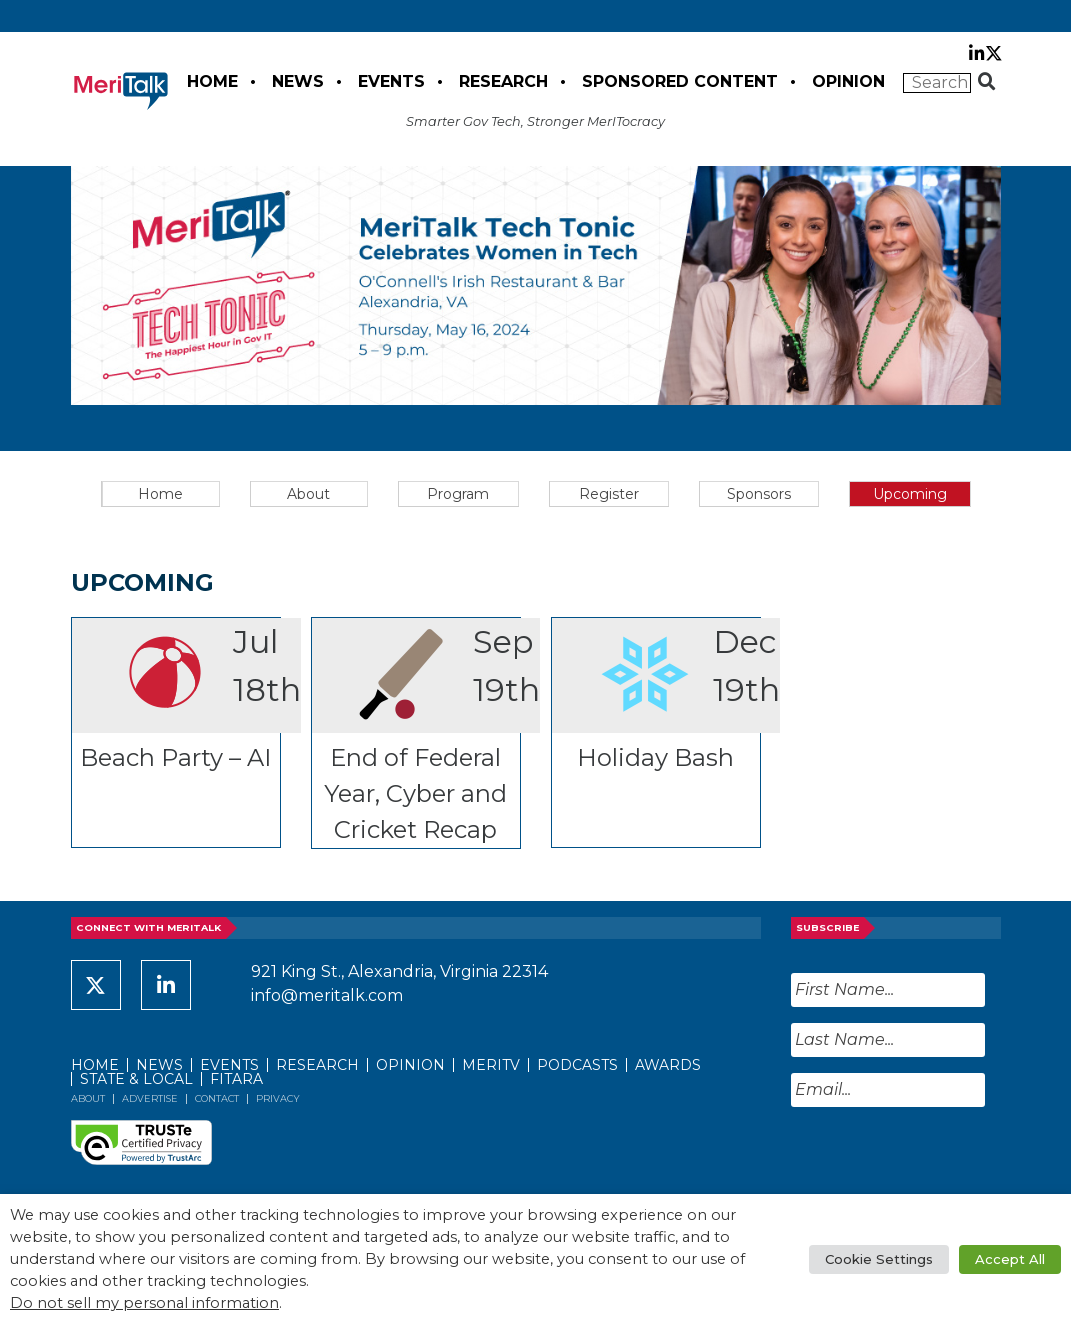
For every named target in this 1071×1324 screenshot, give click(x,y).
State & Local (136, 1079)
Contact (217, 1098)
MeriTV (491, 1065)
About (308, 494)
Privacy (278, 1098)
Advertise (150, 1098)
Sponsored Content (680, 81)
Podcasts (577, 1065)
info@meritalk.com (327, 995)
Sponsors (759, 494)
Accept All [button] (1010, 1259)
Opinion (848, 81)
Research (503, 81)
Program (458, 494)
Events (391, 81)
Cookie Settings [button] (879, 1259)
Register (609, 494)
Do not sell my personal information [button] (144, 1303)
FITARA (236, 1079)
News (298, 81)
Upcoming (910, 494)
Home (212, 81)
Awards (668, 1065)
